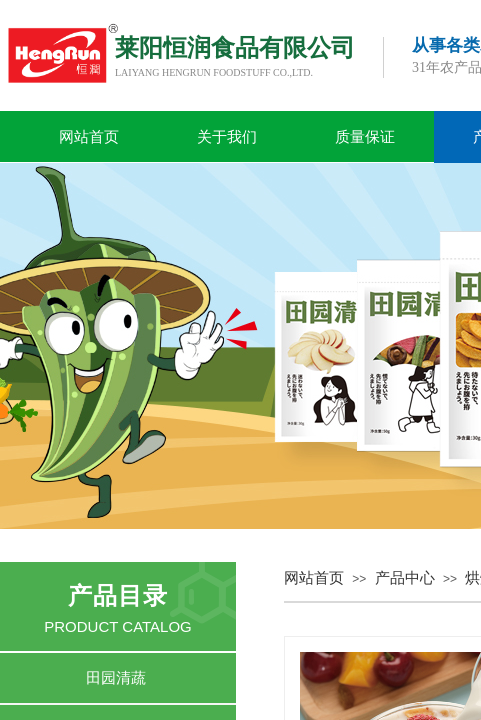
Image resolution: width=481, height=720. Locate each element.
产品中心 (405, 578)
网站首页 (89, 137)
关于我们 (227, 137)
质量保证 (365, 137)
